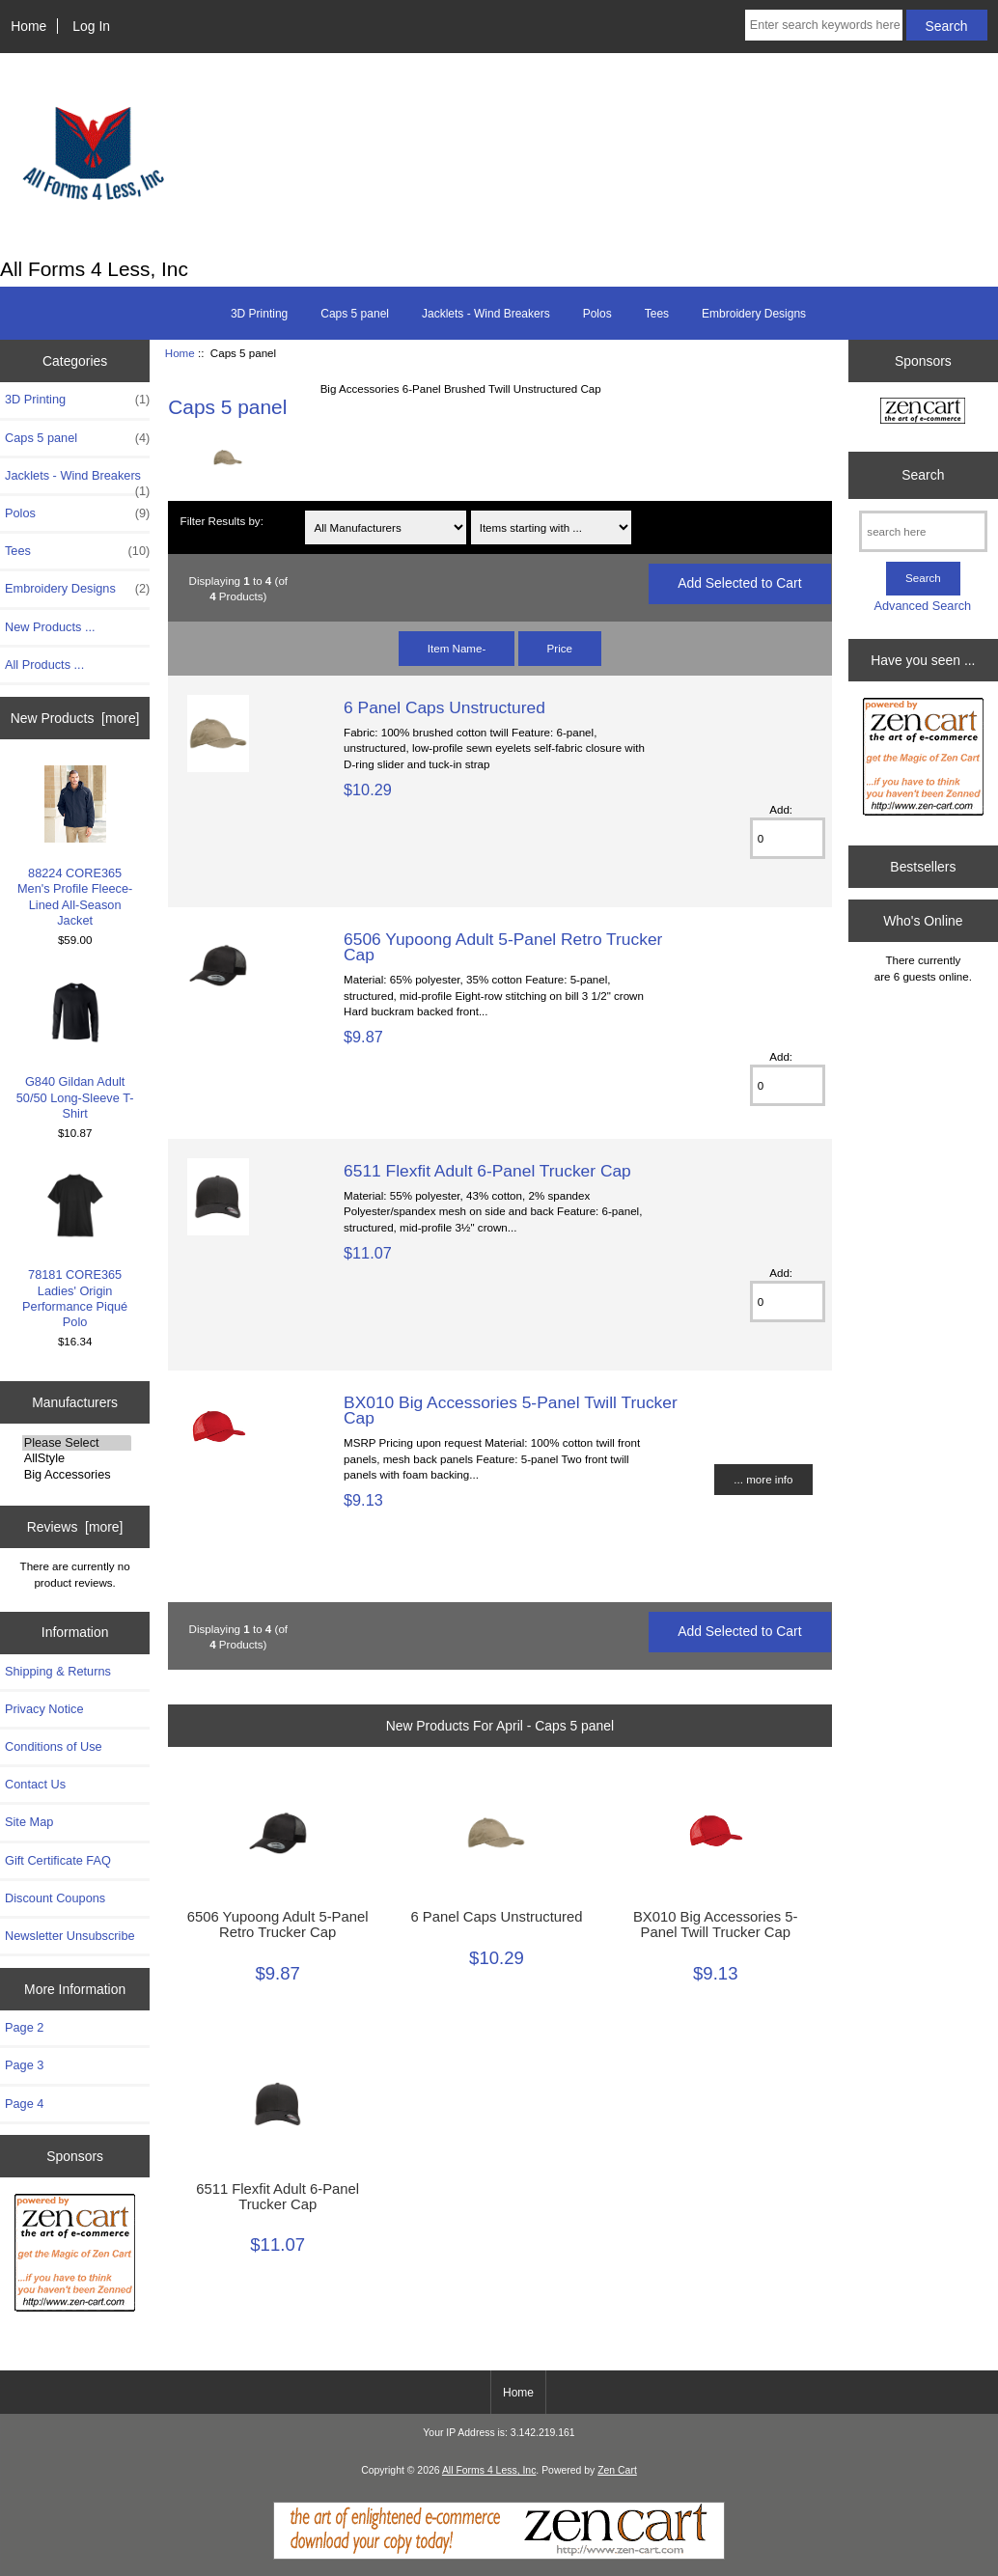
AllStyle (77, 1458)
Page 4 (24, 2103)
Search (922, 475)
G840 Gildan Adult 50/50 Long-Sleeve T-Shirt (75, 1047)
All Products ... (44, 664)
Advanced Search (922, 605)
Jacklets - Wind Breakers (486, 313)
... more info (763, 1479)
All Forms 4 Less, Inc (489, 2470)
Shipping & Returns (58, 1671)
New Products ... (50, 627)
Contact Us (35, 1784)
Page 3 (24, 2065)
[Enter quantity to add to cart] (787, 838)
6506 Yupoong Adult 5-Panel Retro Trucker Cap (503, 946)
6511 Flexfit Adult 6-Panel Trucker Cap (487, 1170)
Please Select (77, 1443)
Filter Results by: (221, 520)
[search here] (923, 531)
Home (28, 26)
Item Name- (457, 648)
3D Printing (259, 313)
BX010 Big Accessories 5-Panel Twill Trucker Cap (511, 1410)
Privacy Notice (44, 1709)
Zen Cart (617, 2470)
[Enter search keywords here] (823, 25)
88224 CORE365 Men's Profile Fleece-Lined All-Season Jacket (74, 846)
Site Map (29, 1821)
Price (559, 648)
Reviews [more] (75, 1527)
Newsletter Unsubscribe (70, 1935)
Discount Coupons (55, 1898)
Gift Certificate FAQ (58, 1860)
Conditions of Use (53, 1746)
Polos (597, 313)
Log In (91, 26)
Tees (657, 313)
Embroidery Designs (754, 313)
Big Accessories (77, 1474)
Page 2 (24, 2027)
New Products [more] (75, 718)
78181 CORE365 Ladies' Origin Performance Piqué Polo (74, 1248)
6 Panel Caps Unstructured (444, 707)
